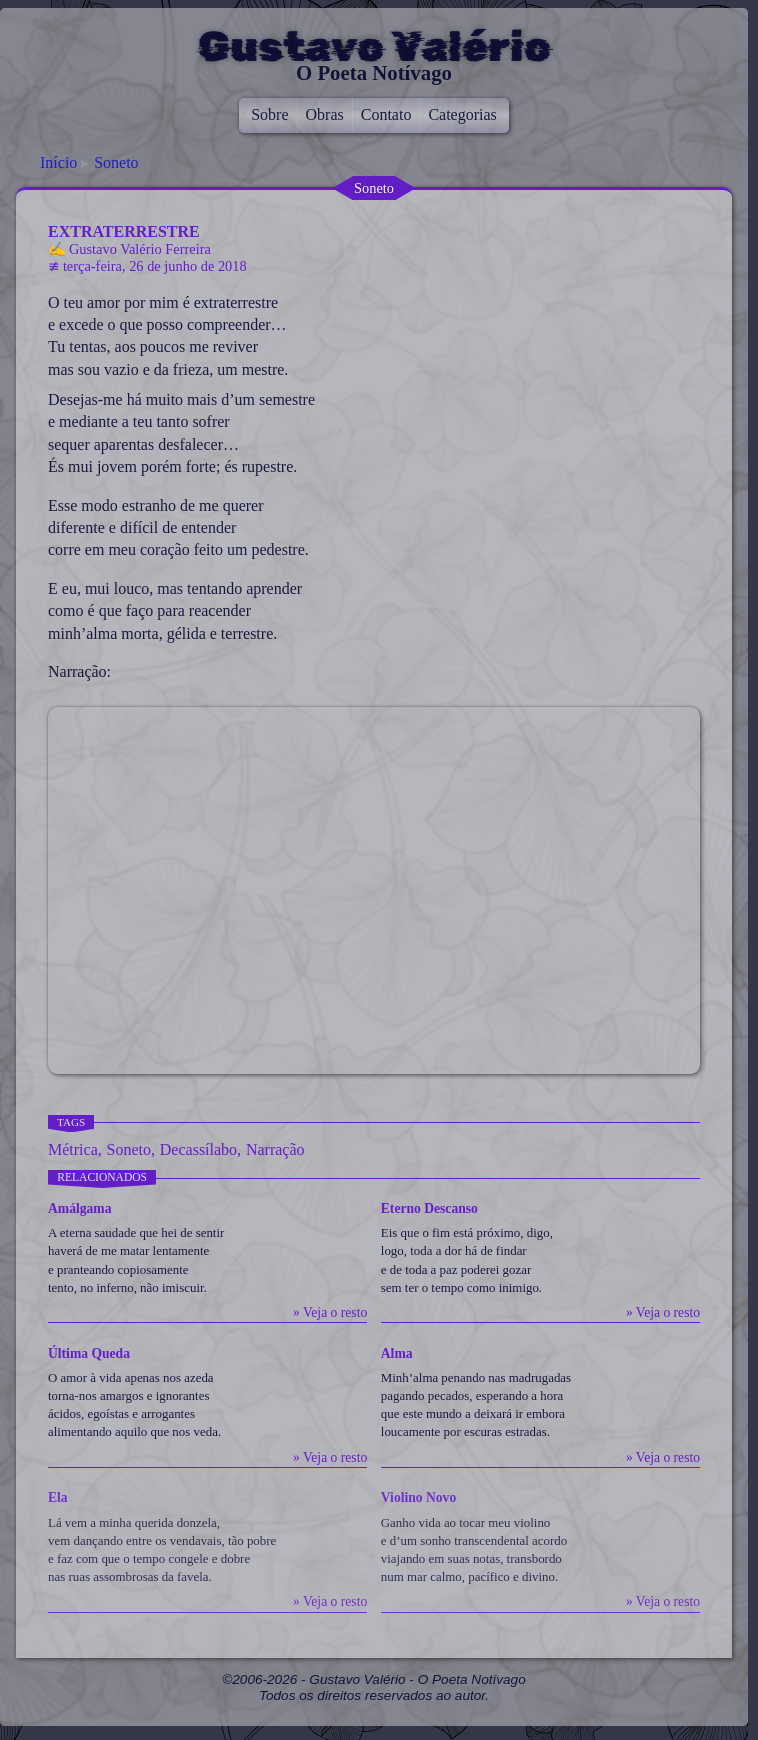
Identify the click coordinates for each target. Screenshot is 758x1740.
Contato (386, 114)
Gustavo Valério (374, 46)
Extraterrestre (124, 231)
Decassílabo (198, 1149)
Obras (325, 114)
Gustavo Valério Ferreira (140, 249)
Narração (275, 1149)
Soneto (116, 162)
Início (58, 162)
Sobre (269, 114)
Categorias (462, 114)
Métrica (73, 1149)
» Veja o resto (330, 1312)
